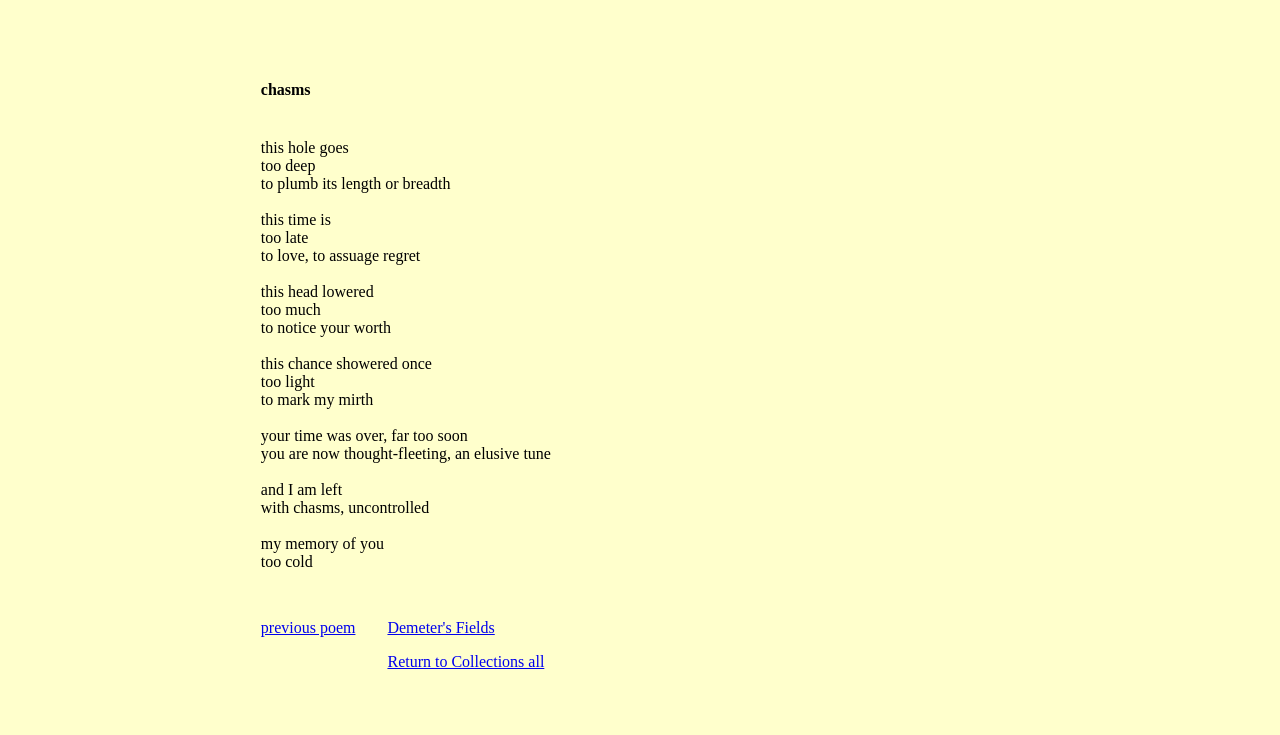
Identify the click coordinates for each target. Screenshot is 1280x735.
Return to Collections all (465, 661)
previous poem (308, 627)
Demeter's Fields (440, 627)
